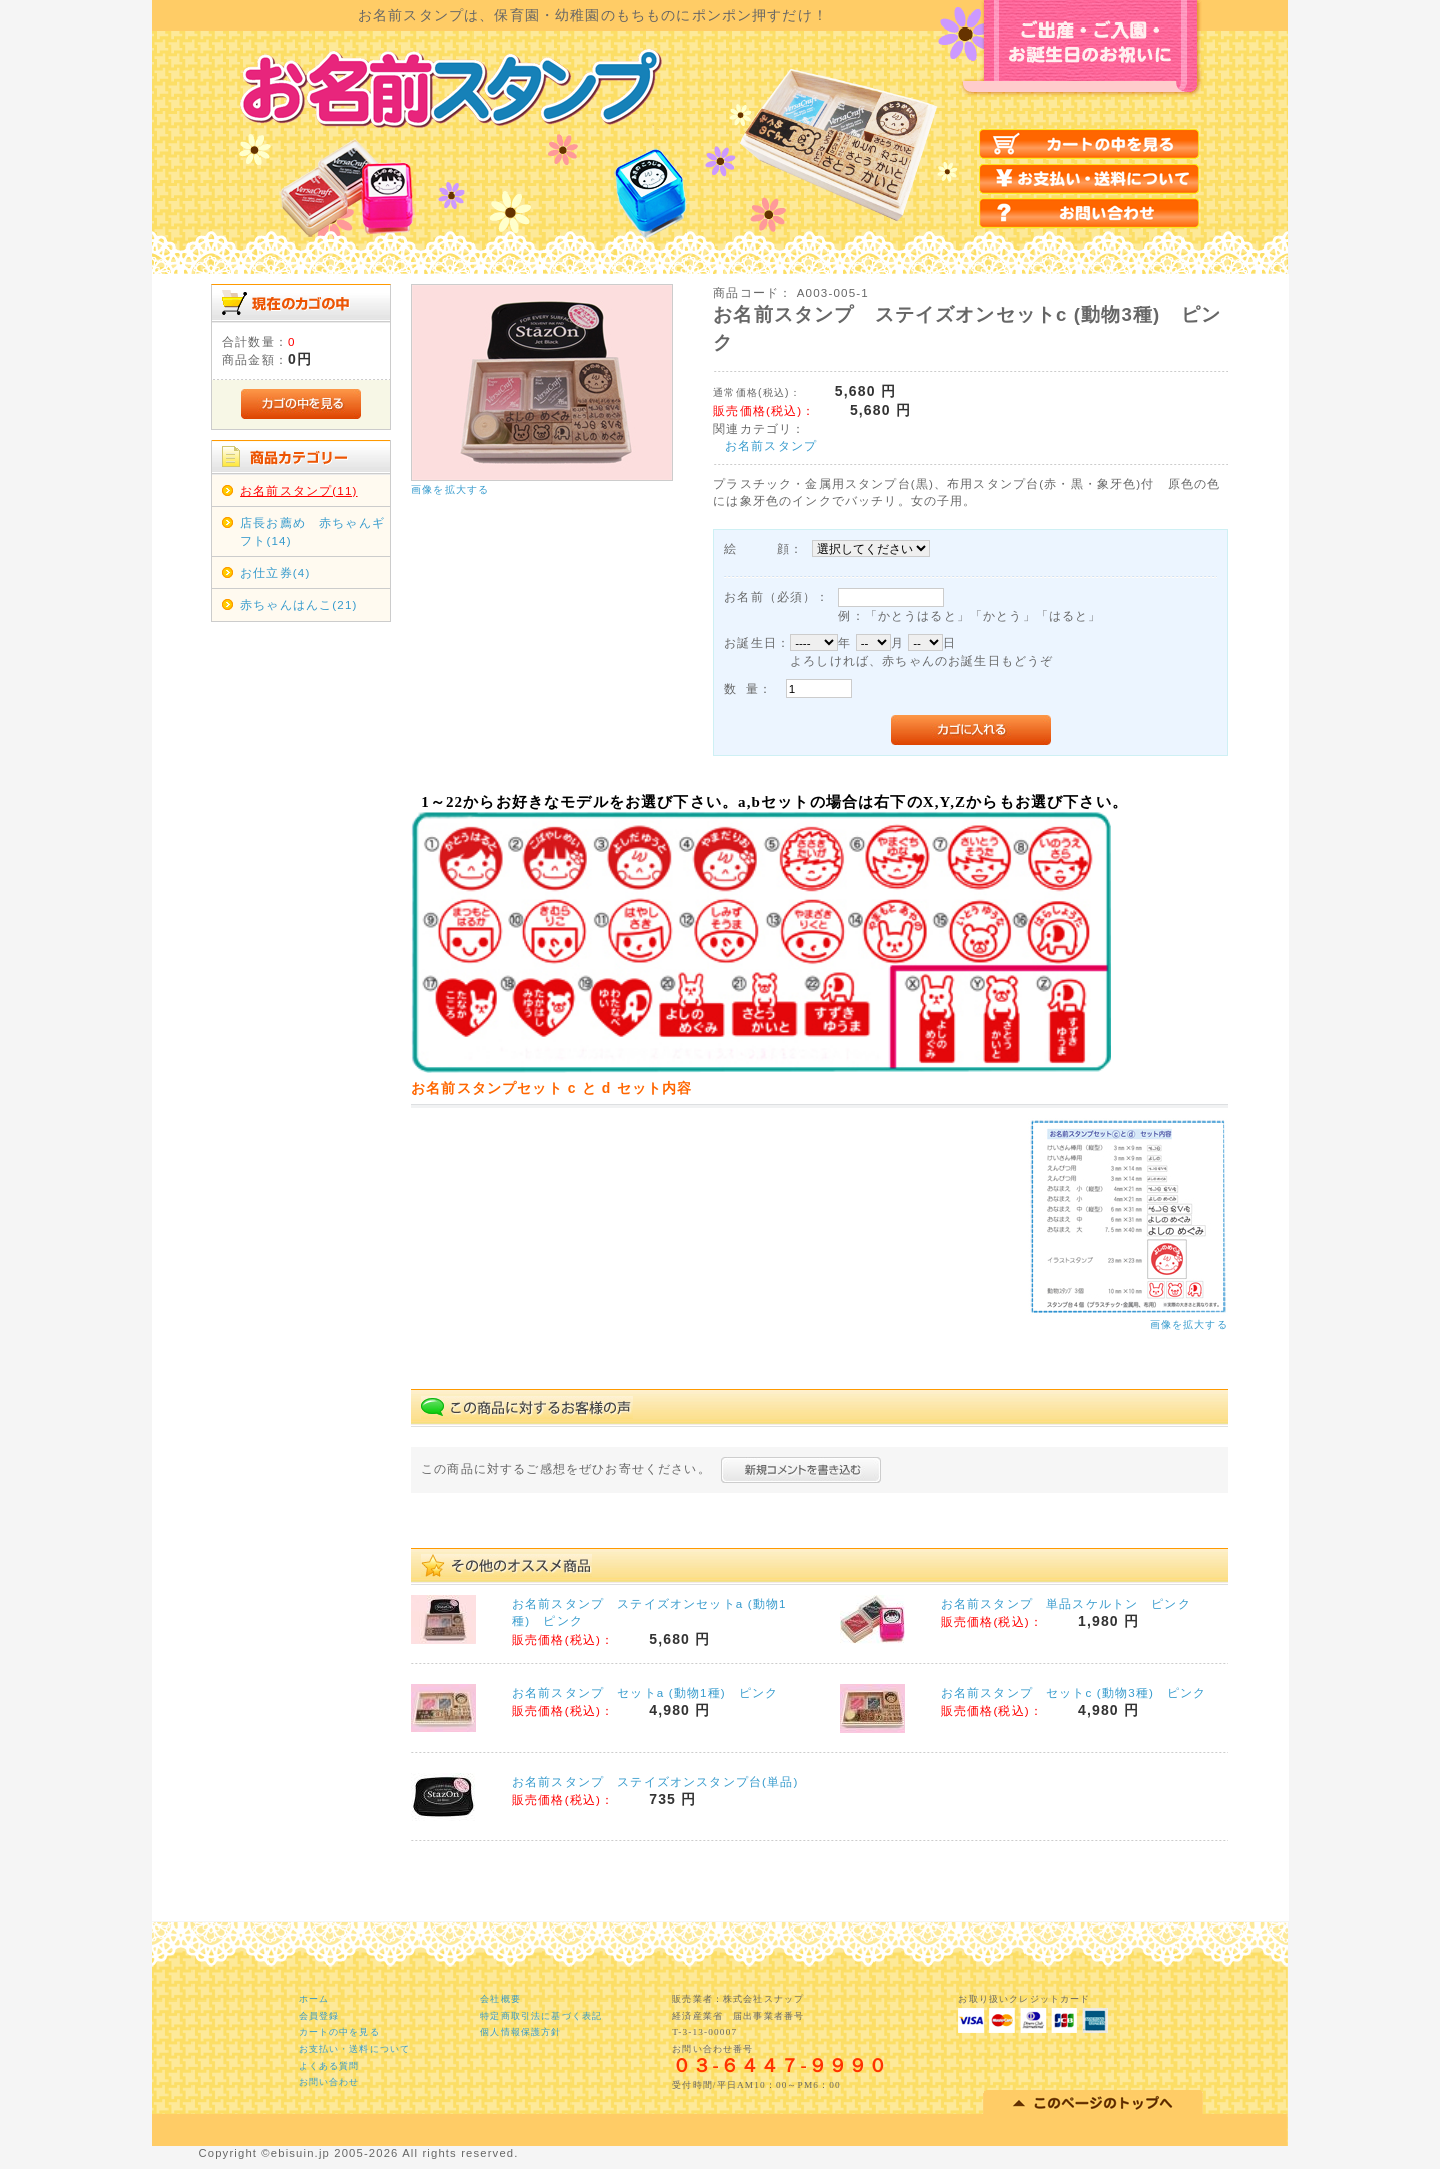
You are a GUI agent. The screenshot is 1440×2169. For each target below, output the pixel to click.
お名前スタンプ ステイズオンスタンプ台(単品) (655, 1781)
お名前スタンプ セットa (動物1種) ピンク (645, 1692)
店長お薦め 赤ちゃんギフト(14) (312, 531)
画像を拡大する (450, 489)
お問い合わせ (329, 2082)
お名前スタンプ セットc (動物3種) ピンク (1074, 1692)
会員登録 (319, 2016)
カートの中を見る (339, 2032)
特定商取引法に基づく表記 (541, 2016)
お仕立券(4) (275, 572)
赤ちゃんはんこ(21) (298, 604)
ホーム (314, 1999)
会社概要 (500, 1999)
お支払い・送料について (355, 2049)
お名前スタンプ (771, 445)
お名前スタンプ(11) (298, 490)
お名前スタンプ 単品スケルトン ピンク (1066, 1603)
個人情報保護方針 (520, 2032)
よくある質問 (329, 2066)
